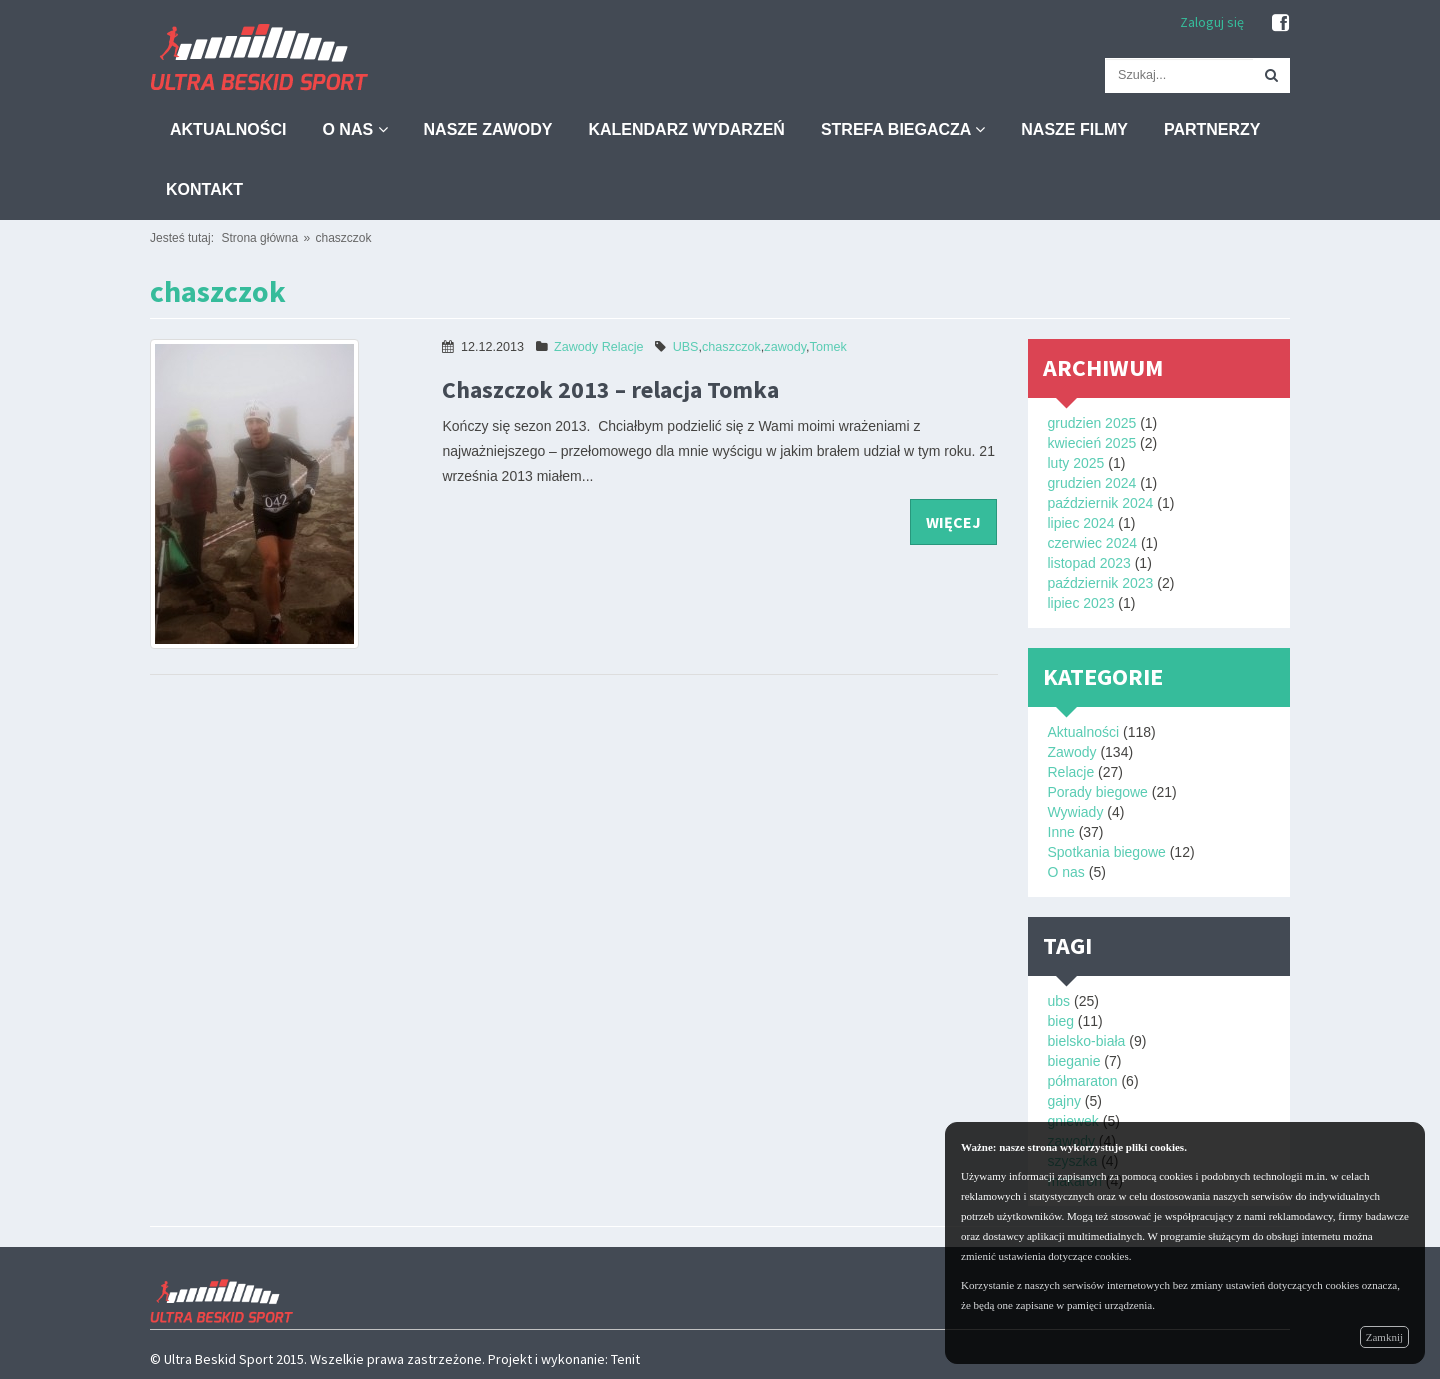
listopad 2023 (1089, 563)
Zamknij (1384, 1337)
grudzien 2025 (1092, 423)
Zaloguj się (1212, 22)
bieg (1061, 1021)
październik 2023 (1101, 583)
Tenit (625, 1359)
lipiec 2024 (1081, 523)
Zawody (576, 347)
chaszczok (343, 238)
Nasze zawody (488, 129)
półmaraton (1083, 1081)
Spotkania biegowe (1107, 852)
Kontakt (204, 189)
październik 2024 (1101, 503)
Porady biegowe (1098, 792)
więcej (953, 522)
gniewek (1073, 1121)
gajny (1064, 1101)
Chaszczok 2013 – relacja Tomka (610, 389)
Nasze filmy (1074, 129)
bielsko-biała (1087, 1041)
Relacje (623, 347)
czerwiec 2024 (1093, 543)
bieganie (1074, 1061)
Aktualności (228, 129)
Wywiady (1076, 812)
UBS (686, 347)
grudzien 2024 (1092, 483)
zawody (785, 347)
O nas (354, 129)
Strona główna (259, 238)
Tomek (828, 347)
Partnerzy (1212, 129)
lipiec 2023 (1081, 603)
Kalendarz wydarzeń (686, 129)
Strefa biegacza (903, 129)
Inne (1061, 832)
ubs (1059, 1001)
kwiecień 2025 (1092, 443)
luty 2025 (1076, 463)
